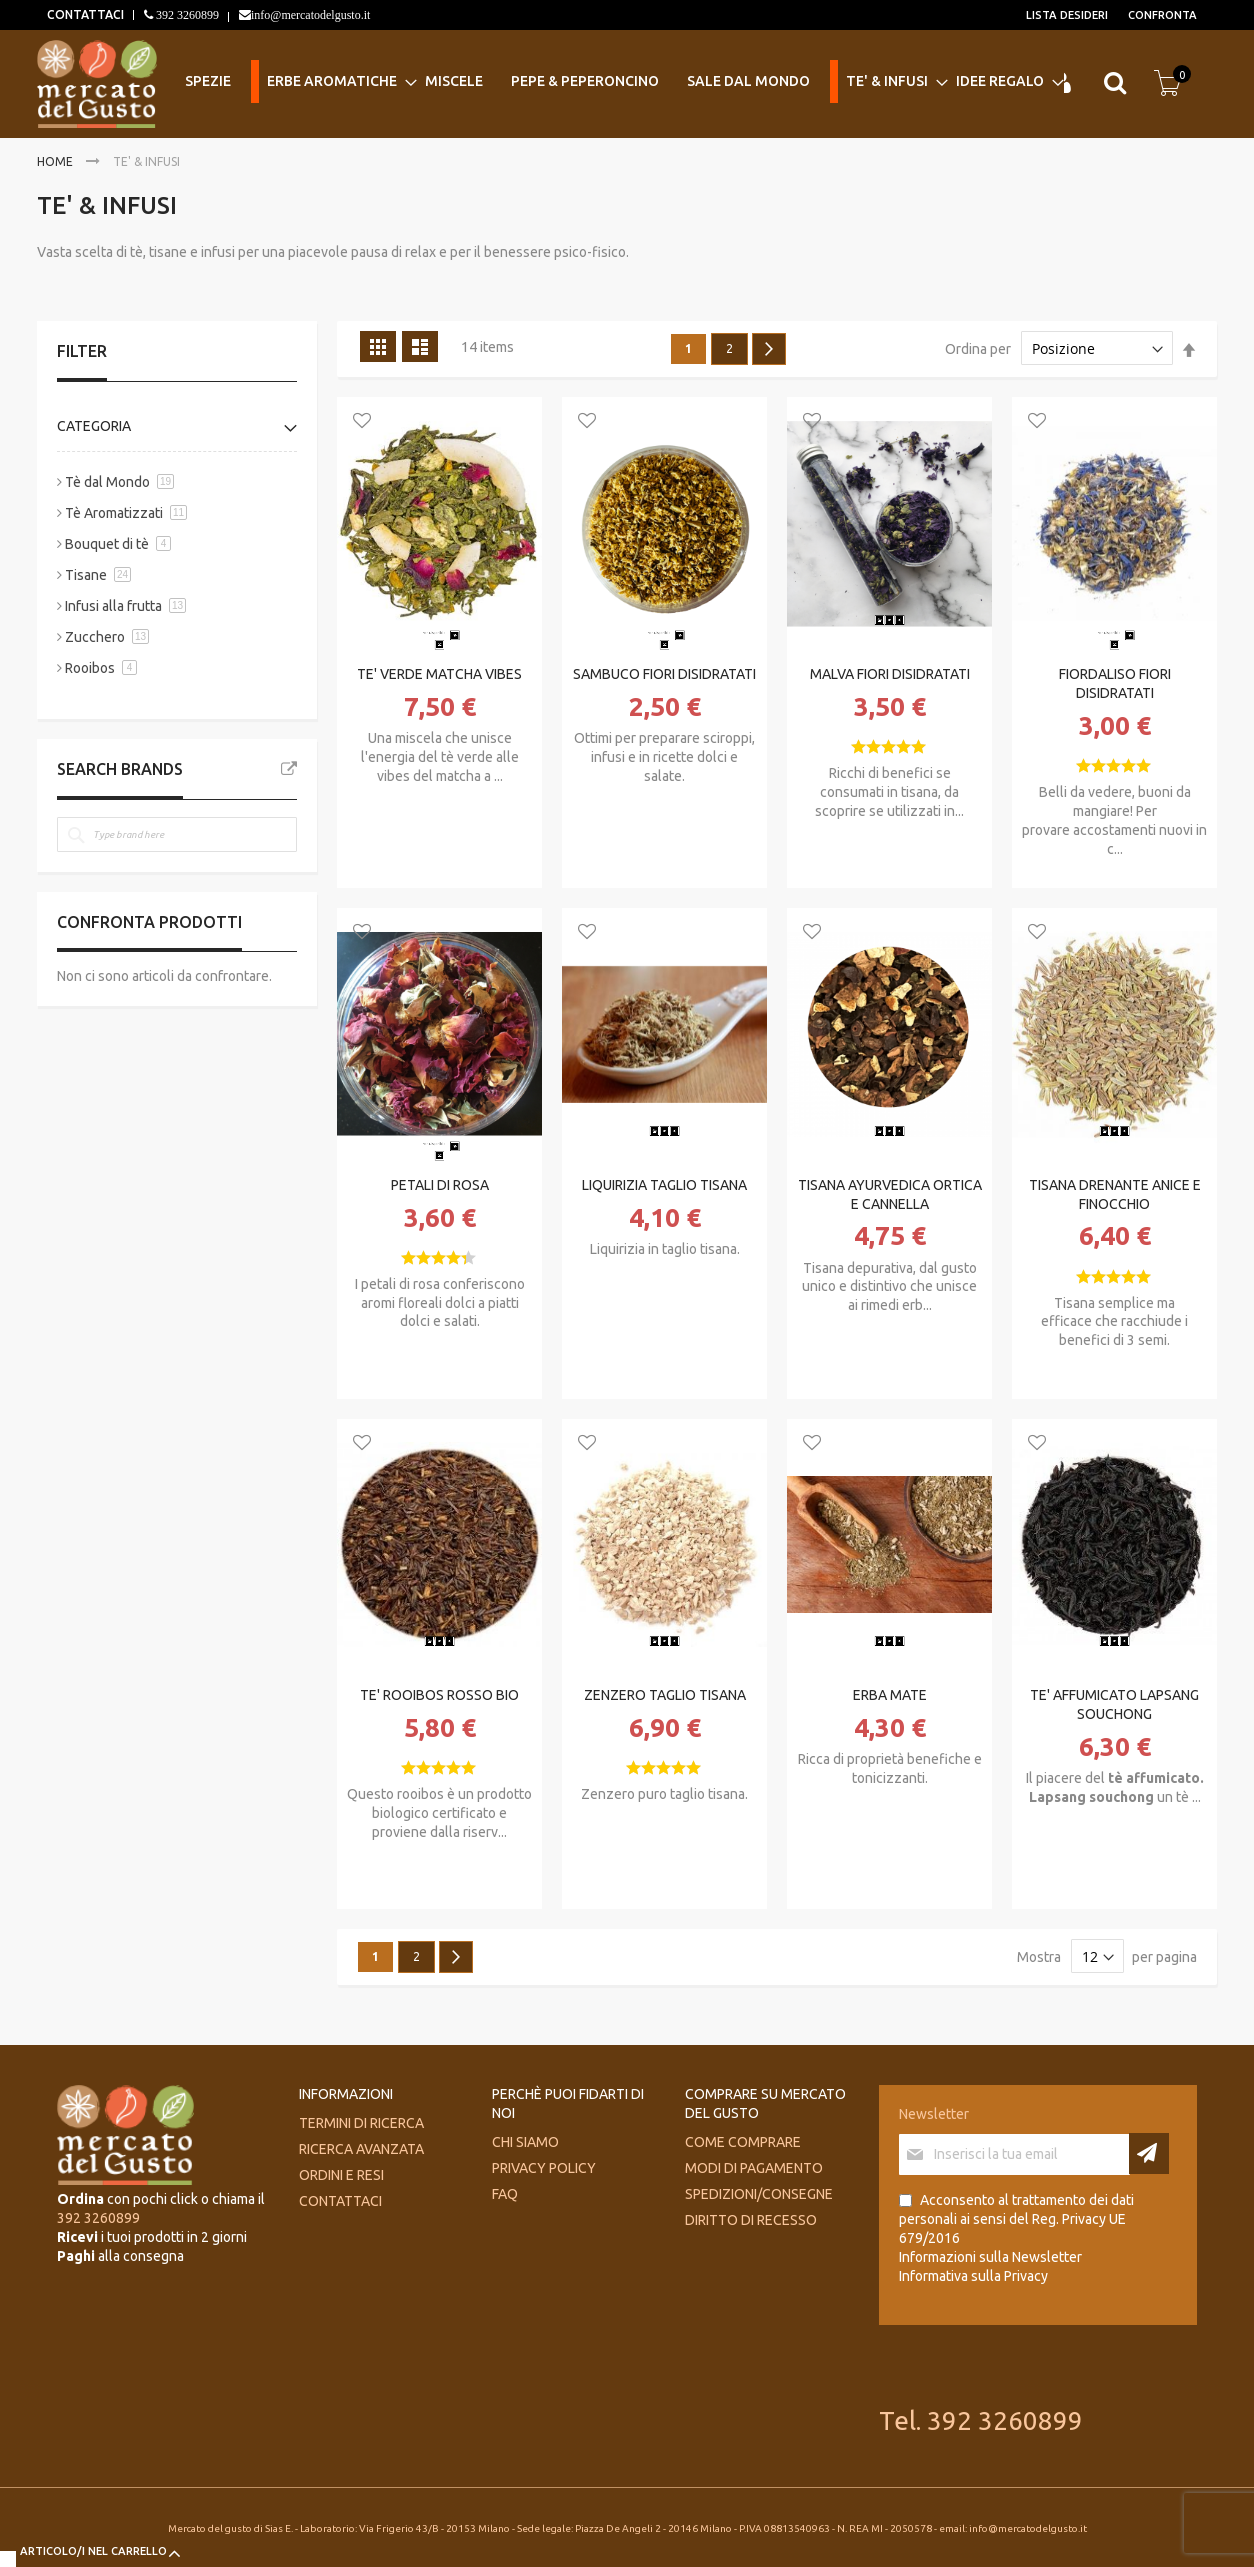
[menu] (612, 83)
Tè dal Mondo (107, 482)
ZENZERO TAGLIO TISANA (665, 1695)
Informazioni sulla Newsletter (990, 2257)
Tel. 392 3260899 (981, 2420)
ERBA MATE (890, 1695)
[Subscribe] (1149, 2153)
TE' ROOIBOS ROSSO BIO (439, 1695)
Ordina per (978, 349)
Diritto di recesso (751, 2220)
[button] (362, 422)
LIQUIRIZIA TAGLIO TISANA (664, 1185)
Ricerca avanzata (361, 2149)
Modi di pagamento (754, 2168)
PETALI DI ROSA (440, 1185)
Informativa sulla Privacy (973, 2276)
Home (56, 161)
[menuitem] (214, 81)
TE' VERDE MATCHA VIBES (439, 674)
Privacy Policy (544, 2168)
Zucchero (95, 637)
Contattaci (340, 2201)
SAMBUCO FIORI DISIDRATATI (664, 674)
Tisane (86, 575)
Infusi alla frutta (113, 606)
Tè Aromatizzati (115, 513)
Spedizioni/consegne (759, 2194)
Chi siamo (525, 2142)
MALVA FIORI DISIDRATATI (890, 674)
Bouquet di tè (107, 544)
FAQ (505, 2194)
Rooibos (90, 668)
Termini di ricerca (361, 2123)
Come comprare (743, 2142)
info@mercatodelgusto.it (310, 15)
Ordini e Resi (341, 2175)
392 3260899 (186, 15)
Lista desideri (1067, 15)
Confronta (1162, 15)
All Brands (289, 769)
